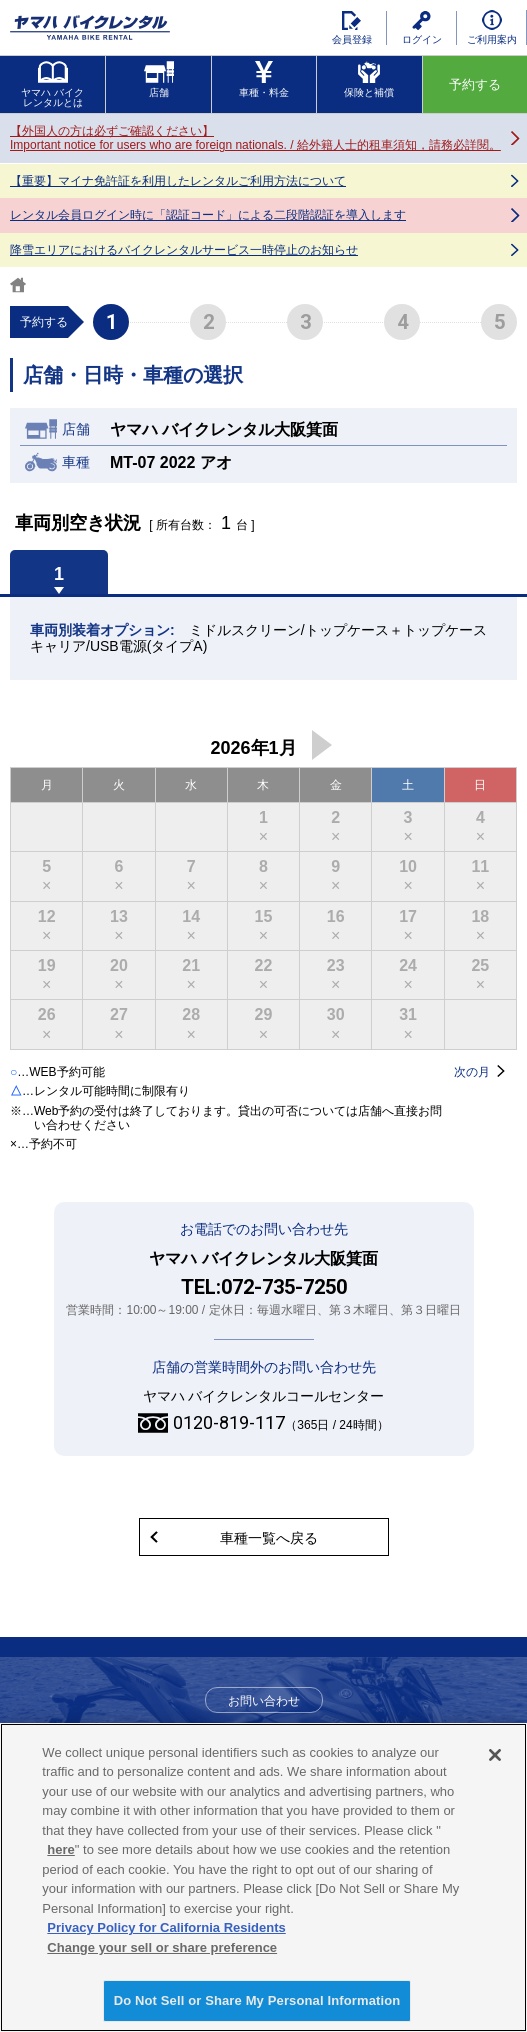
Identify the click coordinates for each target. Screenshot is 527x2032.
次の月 (322, 745)
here (60, 1849)
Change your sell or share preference (162, 1947)
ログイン (422, 28)
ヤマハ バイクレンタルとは (52, 84)
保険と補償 (369, 79)
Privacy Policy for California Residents (166, 1927)
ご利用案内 (492, 27)
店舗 (159, 79)
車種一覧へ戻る (269, 1538)
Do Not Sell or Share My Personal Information (257, 2000)
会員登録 (352, 28)
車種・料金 (264, 79)
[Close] (495, 1755)
